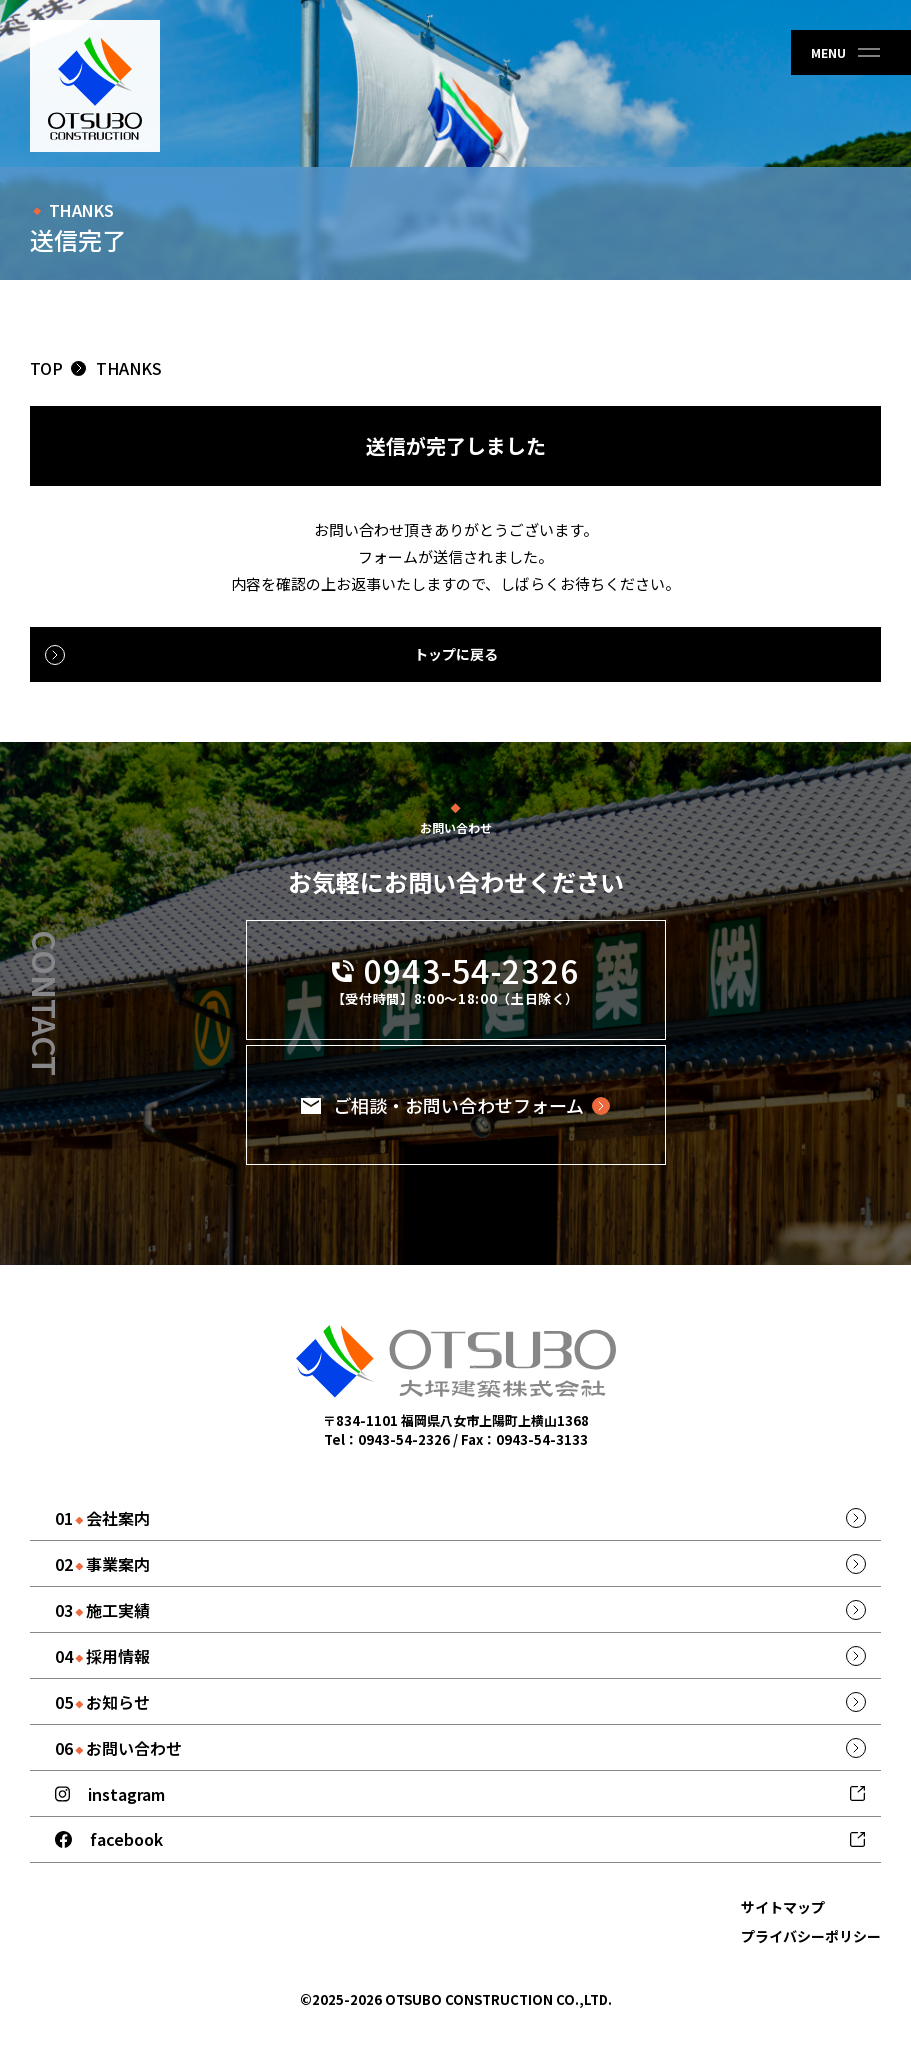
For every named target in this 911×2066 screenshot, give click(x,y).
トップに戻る (456, 654)
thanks (129, 368)
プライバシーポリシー (811, 1936)
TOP (46, 368)
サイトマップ (783, 1907)
